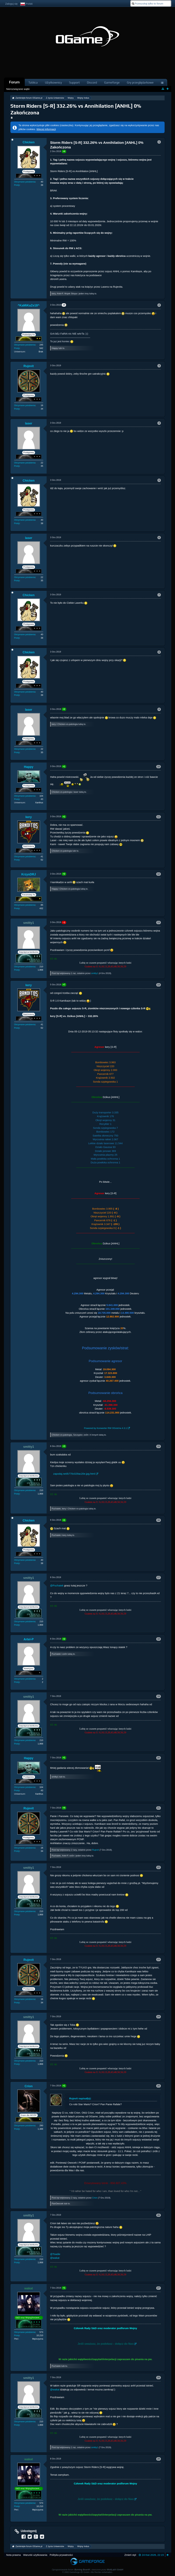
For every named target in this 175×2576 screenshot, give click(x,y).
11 (158, 816)
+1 (64, 766)
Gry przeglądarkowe (140, 82)
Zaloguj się (11, 3)
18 (158, 1639)
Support (74, 82)
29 (158, 2459)
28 (158, 2377)
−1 (64, 922)
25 (158, 2085)
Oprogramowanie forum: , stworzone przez (87, 2569)
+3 (64, 1446)
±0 (64, 305)
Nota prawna (13, 2554)
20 (158, 1757)
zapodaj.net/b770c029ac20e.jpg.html (74, 1473)
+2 (64, 709)
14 (158, 984)
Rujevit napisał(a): (80, 2098)
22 (158, 1867)
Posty (17, 185)
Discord (92, 82)
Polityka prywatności (61, 2554)
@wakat (54, 2257)
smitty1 (94, 973)
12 (158, 874)
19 (158, 1696)
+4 (64, 151)
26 (158, 2215)
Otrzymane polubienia (24, 181)
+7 (64, 984)
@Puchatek (57, 1585)
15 (158, 1446)
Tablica (33, 82)
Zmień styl (130, 2554)
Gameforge (112, 82)
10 (158, 766)
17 (158, 1577)
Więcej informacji (46, 129)
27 (158, 2288)
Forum (14, 82)
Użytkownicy (53, 82)
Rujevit (95, 1850)
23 (158, 1959)
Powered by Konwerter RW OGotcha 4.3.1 (105, 1428)
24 (158, 2016)
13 (158, 922)
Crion (94, 2197)
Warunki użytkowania (35, 2554)
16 (158, 1520)
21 (158, 1808)
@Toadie (55, 2254)
